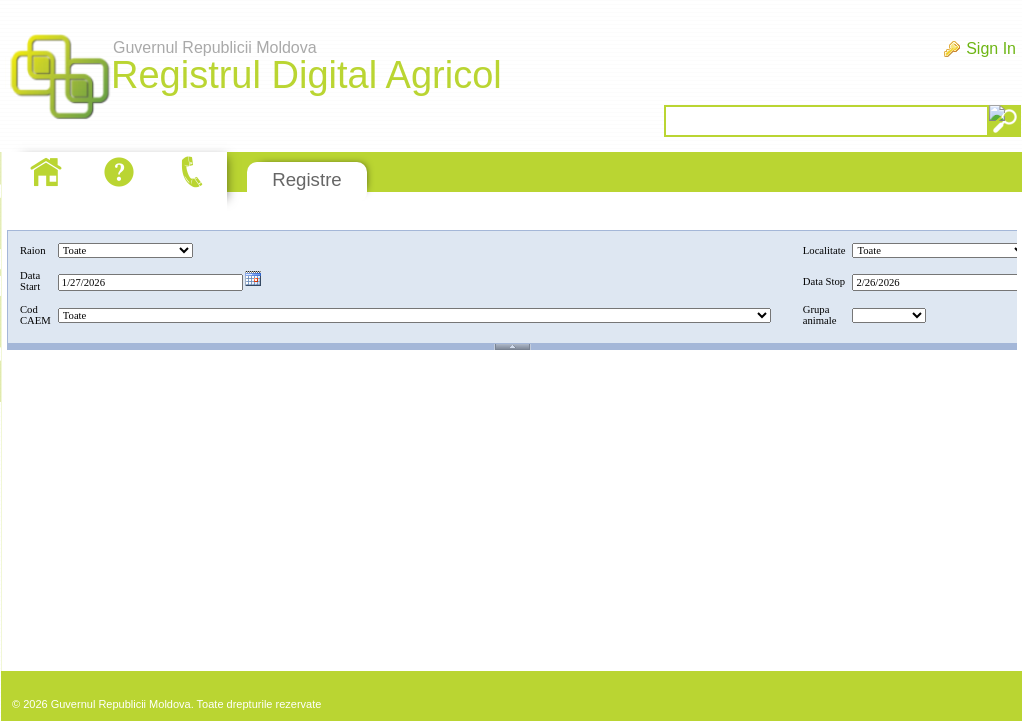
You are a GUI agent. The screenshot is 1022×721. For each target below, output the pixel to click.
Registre (306, 179)
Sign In (991, 48)
